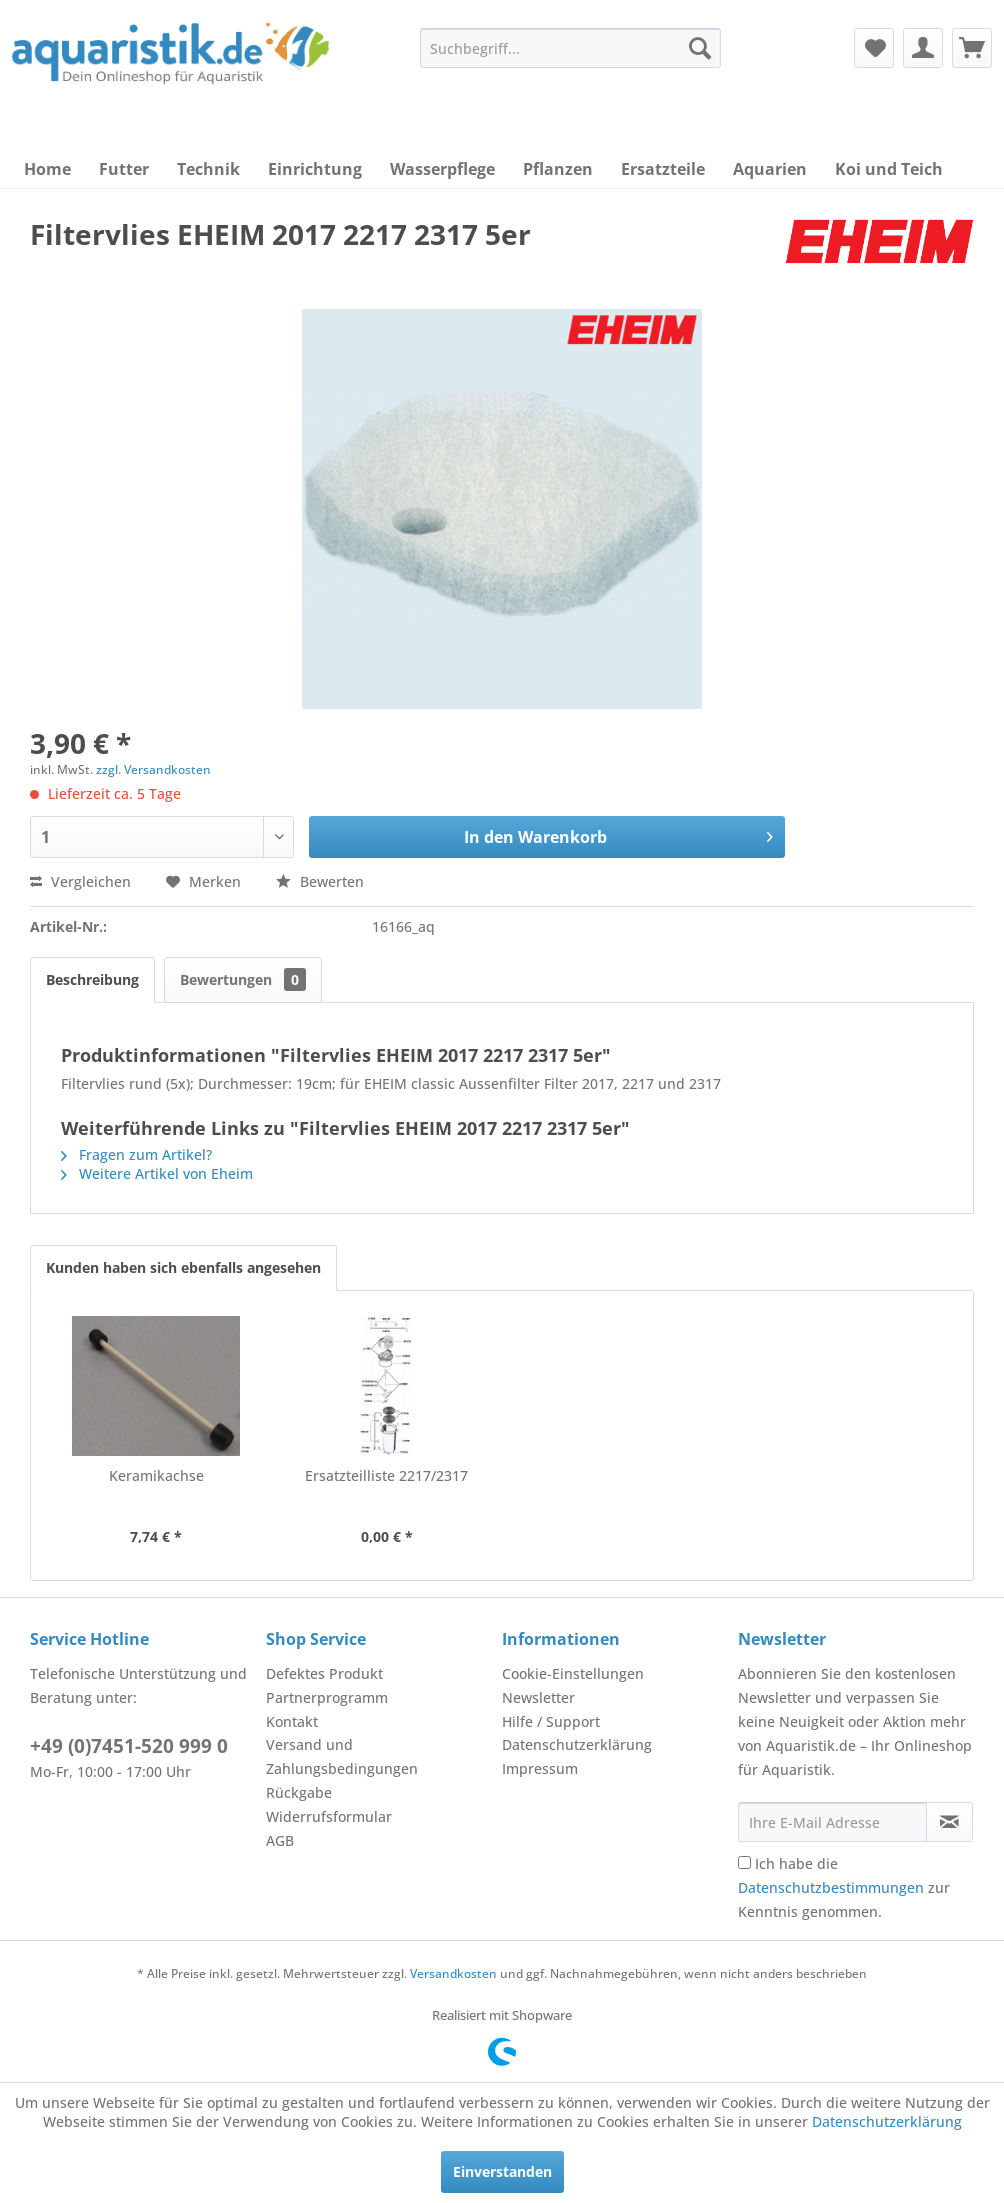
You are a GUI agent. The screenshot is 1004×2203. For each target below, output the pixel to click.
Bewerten (320, 881)
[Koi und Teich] (889, 169)
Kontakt (292, 1721)
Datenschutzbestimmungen (831, 1887)
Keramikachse (156, 1475)
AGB (280, 1840)
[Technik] (208, 169)
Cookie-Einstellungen (573, 1673)
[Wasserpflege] (442, 169)
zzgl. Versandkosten (153, 769)
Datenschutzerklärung (577, 1744)
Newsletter (538, 1697)
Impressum (540, 1768)
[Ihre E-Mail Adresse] (832, 1822)
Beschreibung (92, 979)
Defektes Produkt (324, 1673)
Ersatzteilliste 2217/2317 (386, 1475)
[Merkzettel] (874, 48)
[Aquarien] (770, 169)
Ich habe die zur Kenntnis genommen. (844, 1887)
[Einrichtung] (315, 169)
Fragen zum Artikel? (136, 1154)
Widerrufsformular (329, 1816)
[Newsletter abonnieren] (949, 1822)
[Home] (47, 169)
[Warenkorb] (972, 48)
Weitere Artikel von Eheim (157, 1173)
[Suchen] (700, 48)
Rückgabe (299, 1792)
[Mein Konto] (923, 48)
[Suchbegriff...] (570, 48)
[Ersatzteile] (663, 169)
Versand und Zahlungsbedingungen (342, 1756)
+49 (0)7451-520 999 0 (129, 1746)
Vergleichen (80, 881)
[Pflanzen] (558, 169)
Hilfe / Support (551, 1721)
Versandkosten (453, 1973)
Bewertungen (243, 979)
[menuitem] (570, 48)
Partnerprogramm (327, 1697)
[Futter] (124, 169)
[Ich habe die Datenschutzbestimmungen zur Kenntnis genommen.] (744, 1862)
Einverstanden (502, 2171)
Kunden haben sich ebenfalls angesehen (183, 1267)
